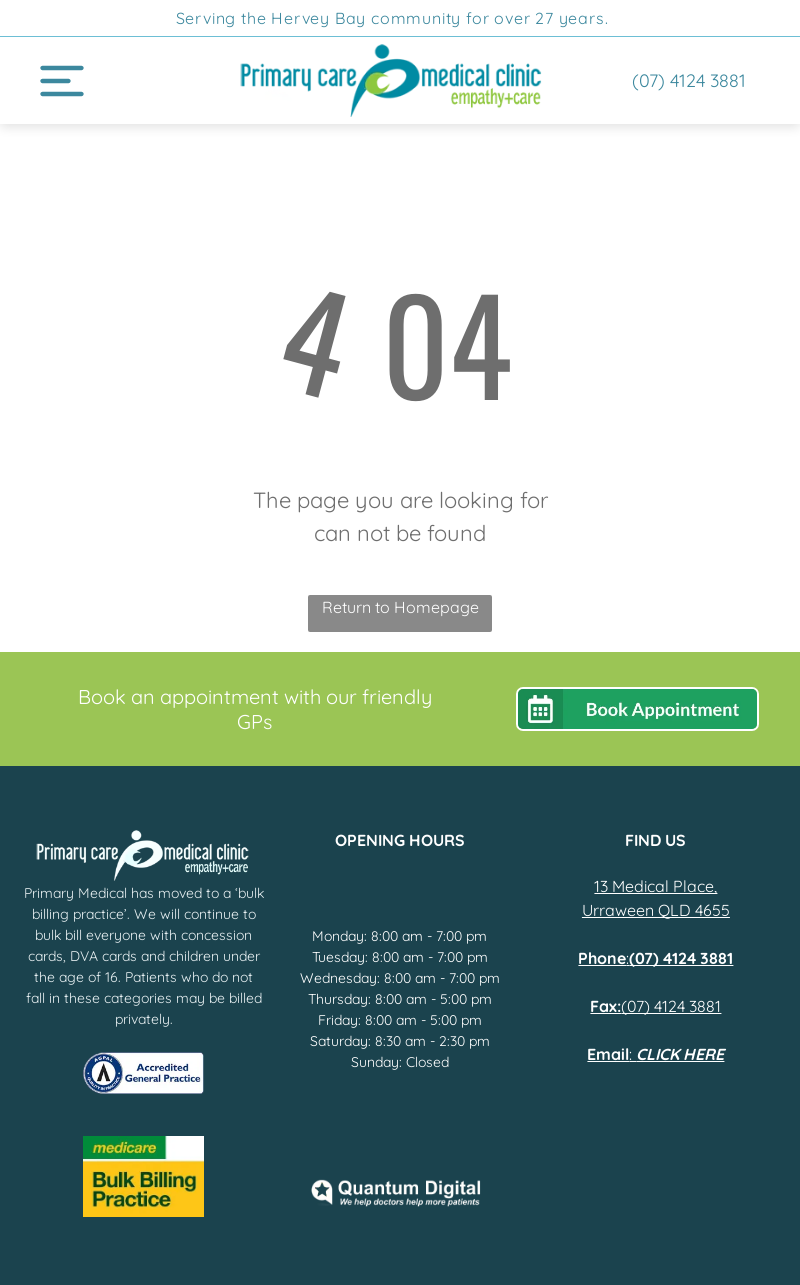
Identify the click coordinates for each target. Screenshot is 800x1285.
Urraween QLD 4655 (656, 910)
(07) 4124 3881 (671, 1006)
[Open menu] (62, 81)
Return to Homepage (400, 607)
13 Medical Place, (655, 886)
